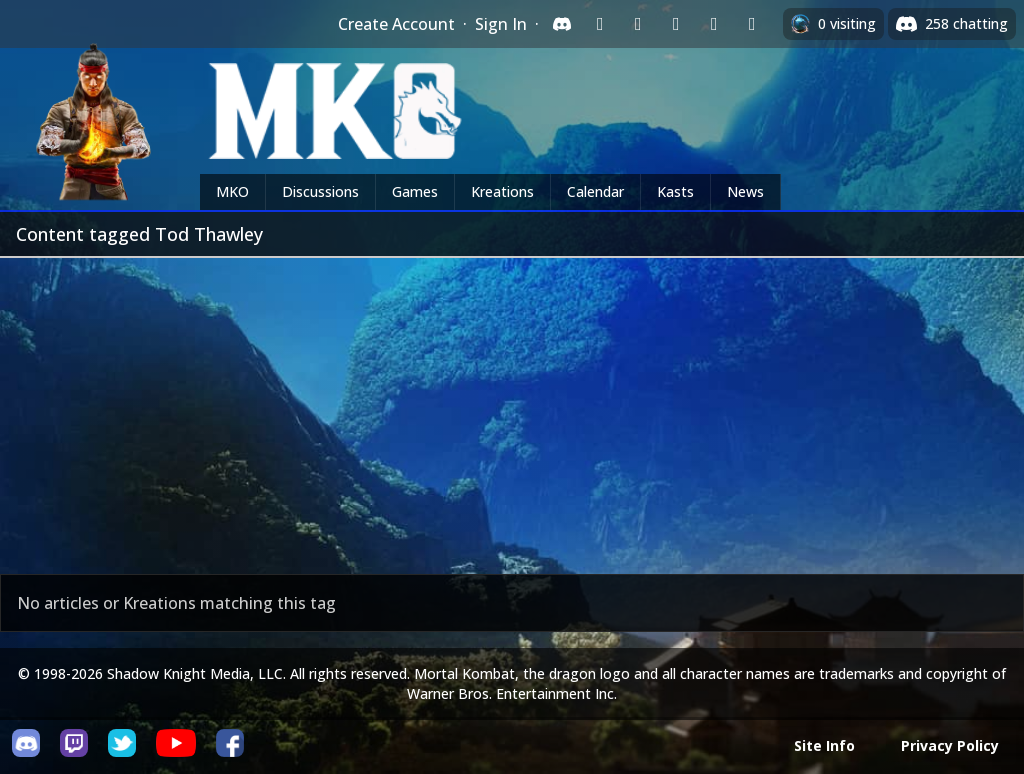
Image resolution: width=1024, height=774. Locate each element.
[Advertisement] (512, 408)
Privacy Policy (950, 745)
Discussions (320, 191)
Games (415, 191)
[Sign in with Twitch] (600, 24)
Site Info (824, 745)
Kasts (675, 191)
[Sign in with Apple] (714, 24)
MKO (232, 191)
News (745, 191)
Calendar (595, 191)
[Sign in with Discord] (562, 24)
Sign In (501, 24)
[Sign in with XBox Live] (752, 24)
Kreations (502, 191)
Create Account (396, 24)
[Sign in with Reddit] (676, 24)
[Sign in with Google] (638, 24)
